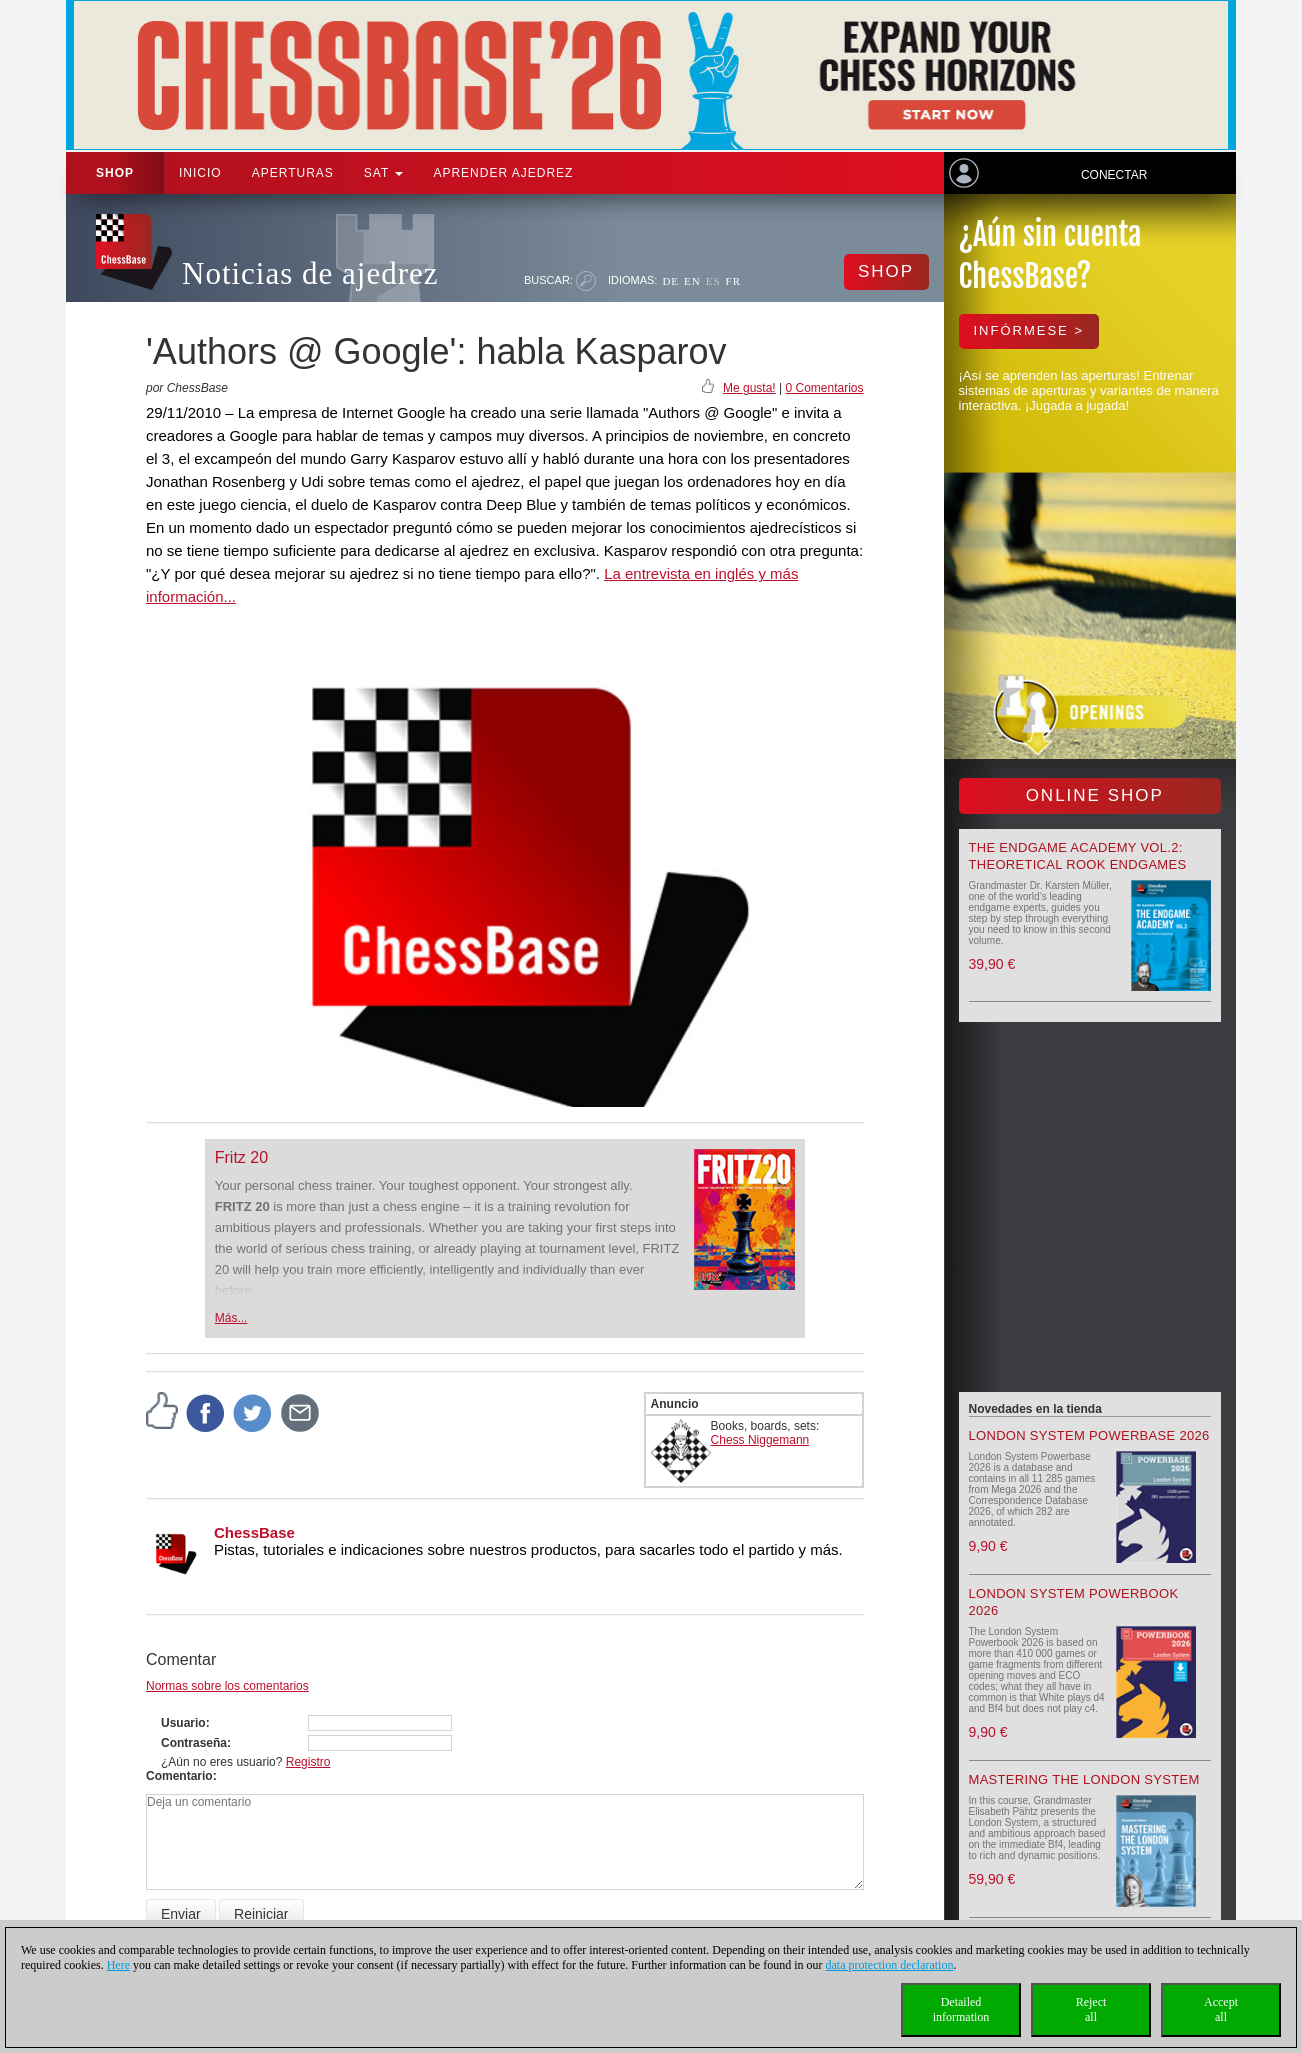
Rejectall (1091, 2009)
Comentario (179, 1776)
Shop (115, 173)
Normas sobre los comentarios (227, 1686)
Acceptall (1221, 2009)
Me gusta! (749, 388)
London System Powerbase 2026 (1089, 1435)
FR (733, 281)
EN (692, 281)
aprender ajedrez (503, 173)
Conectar (1114, 175)
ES (713, 281)
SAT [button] (384, 173)
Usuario (183, 1723)
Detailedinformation (961, 2009)
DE (670, 281)
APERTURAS (293, 173)
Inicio (200, 173)
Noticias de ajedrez (310, 273)
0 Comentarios (824, 388)
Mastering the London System (1084, 1779)
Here (118, 1965)
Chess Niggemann (760, 1440)
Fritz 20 (241, 1157)
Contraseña (194, 1743)
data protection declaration (890, 1965)
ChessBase (254, 1532)
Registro (308, 1762)
